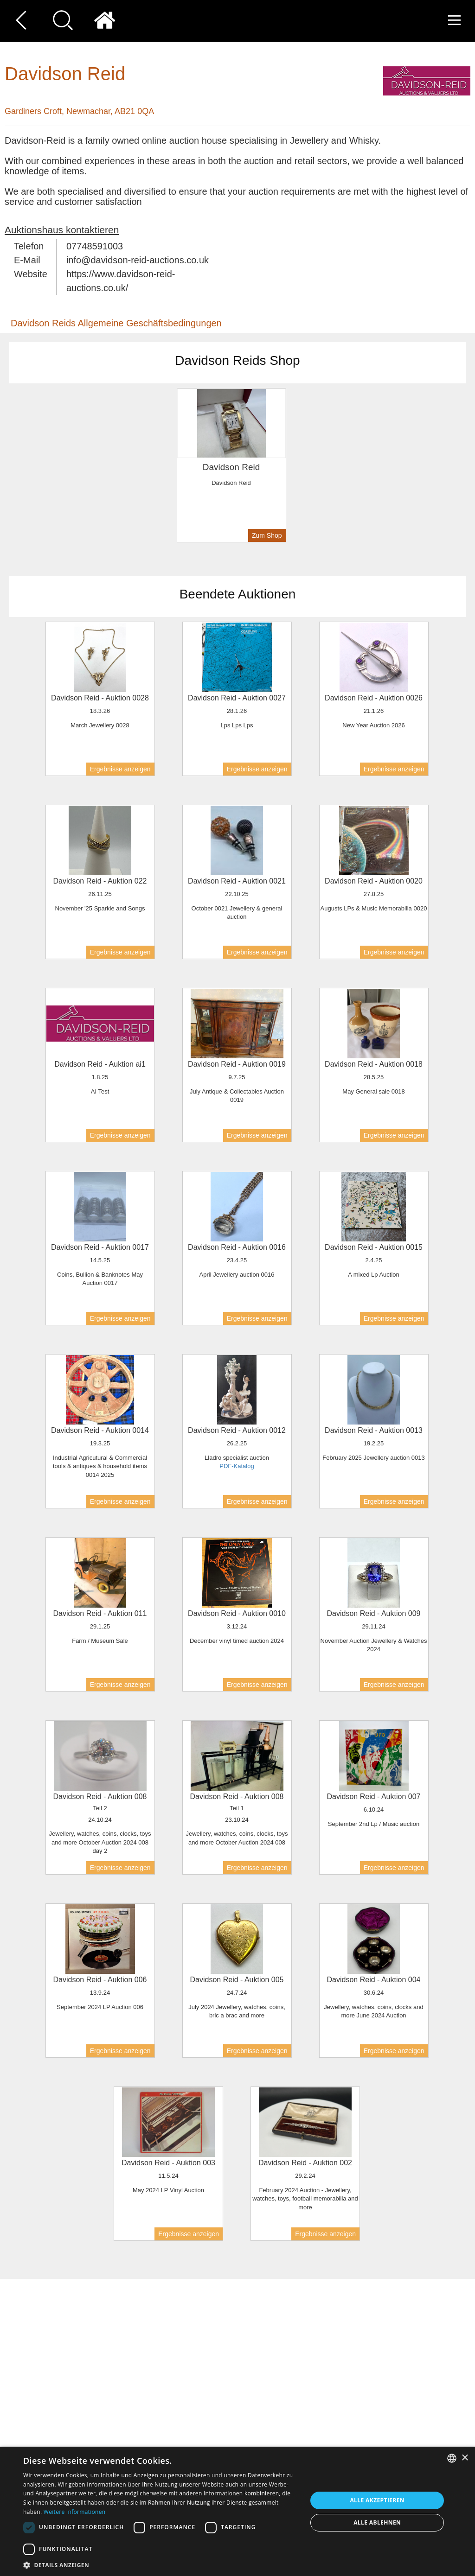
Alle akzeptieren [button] (377, 2500)
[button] (161, 2564)
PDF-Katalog (236, 1466)
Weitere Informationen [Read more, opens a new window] (75, 2512)
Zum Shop (267, 535)
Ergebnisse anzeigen (120, 769)
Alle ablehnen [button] (377, 2522)
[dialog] (237, 2511)
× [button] (464, 2458)
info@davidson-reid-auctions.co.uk (137, 260)
